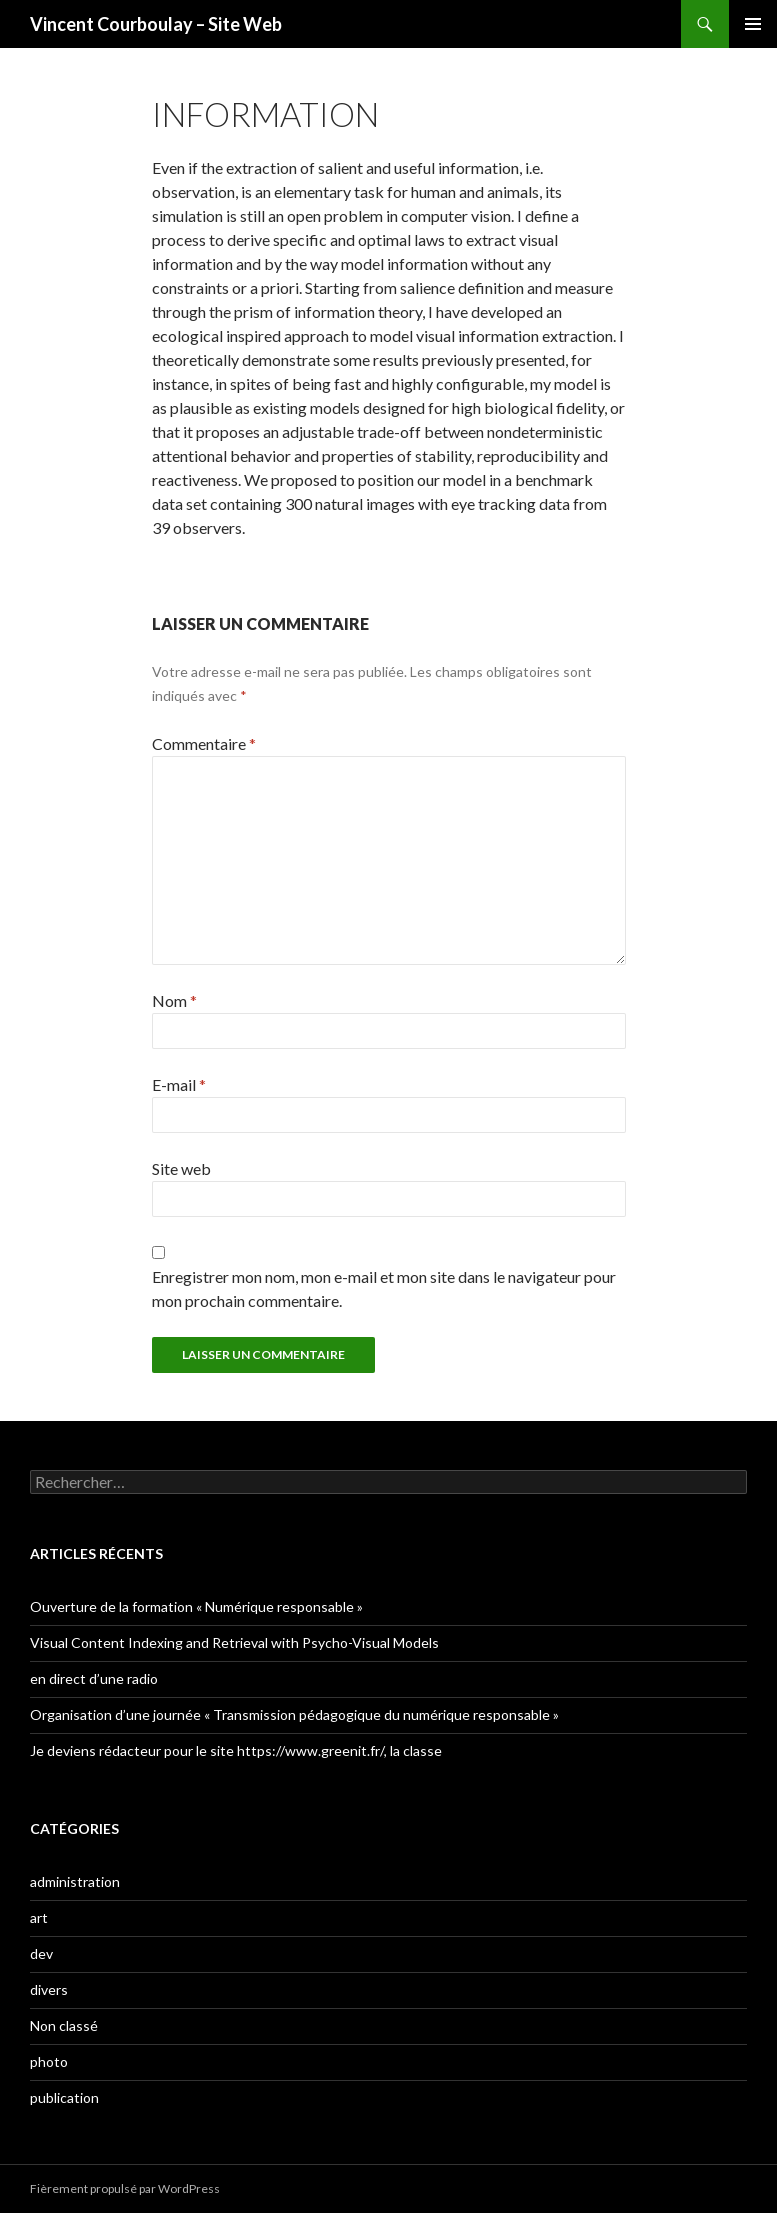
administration (75, 1881)
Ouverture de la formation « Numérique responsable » (196, 1606)
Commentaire (204, 743)
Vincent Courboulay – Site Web (156, 24)
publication (64, 2097)
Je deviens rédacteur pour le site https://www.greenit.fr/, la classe (236, 1750)
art (39, 1917)
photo (49, 2061)
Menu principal (753, 24)
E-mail (179, 1084)
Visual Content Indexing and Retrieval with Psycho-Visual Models (234, 1642)
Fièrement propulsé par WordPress (125, 2188)
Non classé (64, 2025)
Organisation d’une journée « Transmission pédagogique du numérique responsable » (294, 1714)
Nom (174, 1000)
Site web (181, 1168)
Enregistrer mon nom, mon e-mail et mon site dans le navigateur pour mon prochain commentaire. (384, 1288)
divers (49, 1989)
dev (41, 1953)
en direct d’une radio (94, 1678)
